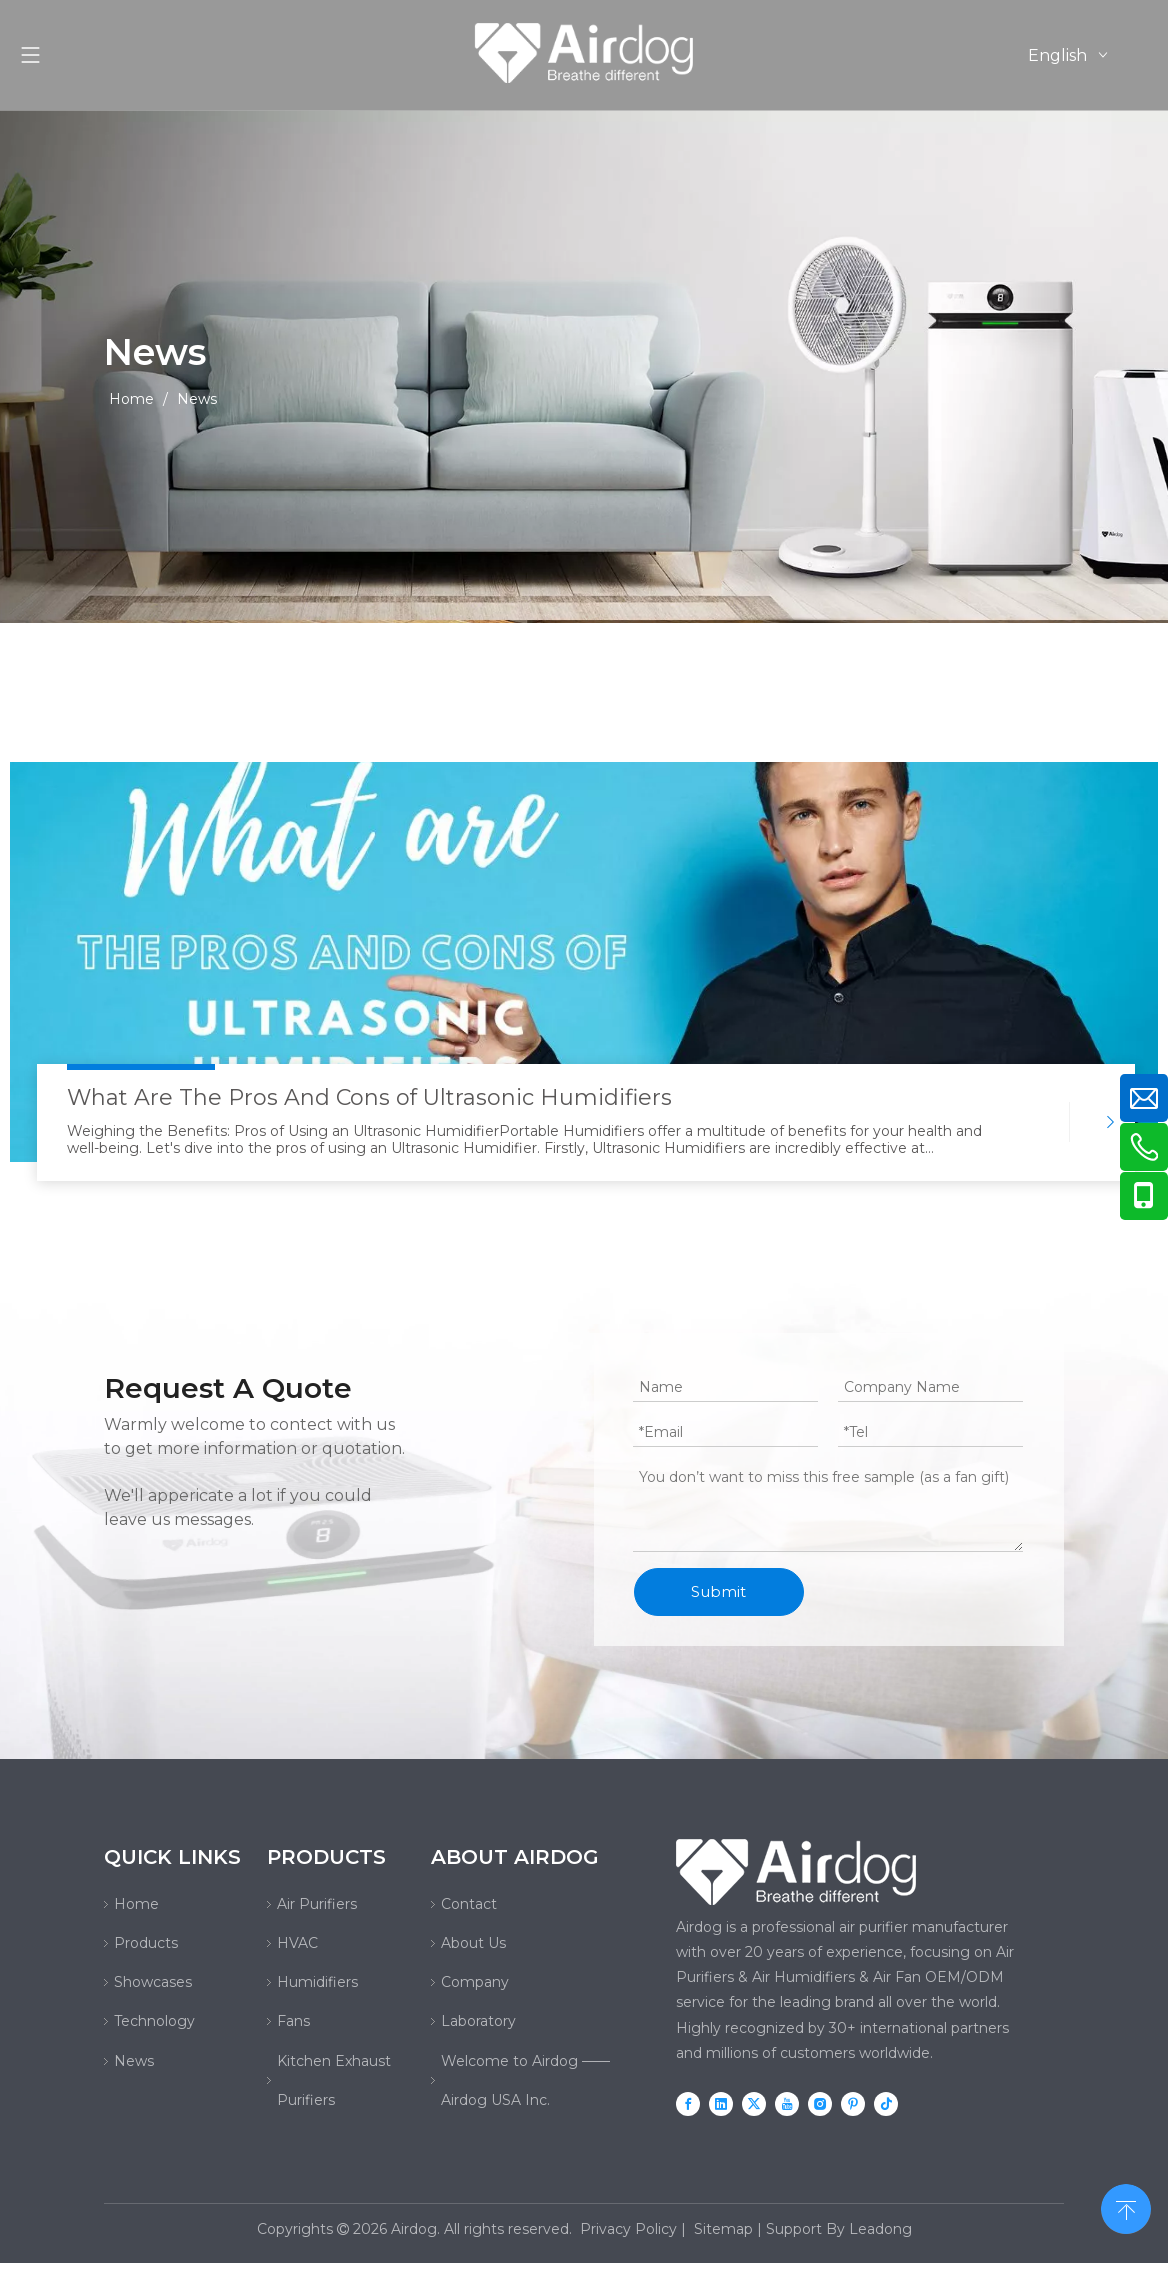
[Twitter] (754, 2103)
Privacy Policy (628, 2229)
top (1126, 2207)
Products (146, 1943)
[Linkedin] (721, 2103)
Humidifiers (317, 1982)
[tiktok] (886, 2103)
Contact (469, 1904)
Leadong (880, 2229)
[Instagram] (820, 2103)
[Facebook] (688, 2103)
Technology (154, 2021)
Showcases (153, 1982)
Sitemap (723, 2229)
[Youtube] (787, 2103)
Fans (293, 2021)
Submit (718, 1591)
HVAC (297, 1943)
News (134, 2061)
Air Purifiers (317, 1904)
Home (136, 1904)
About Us (473, 1943)
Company (475, 1982)
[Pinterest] (853, 2103)
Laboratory (478, 2021)
